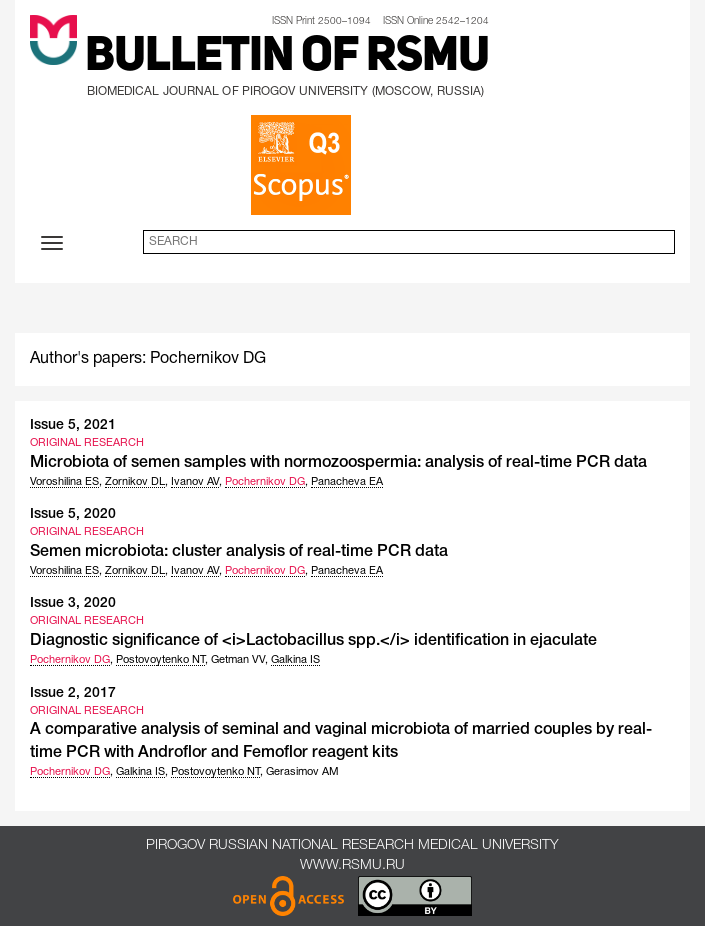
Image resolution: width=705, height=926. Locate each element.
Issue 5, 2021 (73, 425)
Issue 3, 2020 (73, 603)
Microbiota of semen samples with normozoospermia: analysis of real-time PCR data (338, 463)
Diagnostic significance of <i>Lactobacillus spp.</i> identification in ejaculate (313, 641)
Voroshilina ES (64, 482)
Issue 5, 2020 (73, 514)
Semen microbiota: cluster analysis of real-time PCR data (239, 552)
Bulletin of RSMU (287, 58)
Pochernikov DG (265, 482)
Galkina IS (295, 660)
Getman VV (238, 660)
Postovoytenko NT (160, 660)
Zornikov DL (135, 482)
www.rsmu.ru (352, 865)
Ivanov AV (195, 482)
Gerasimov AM (302, 772)
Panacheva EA (347, 482)
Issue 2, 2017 (73, 693)
